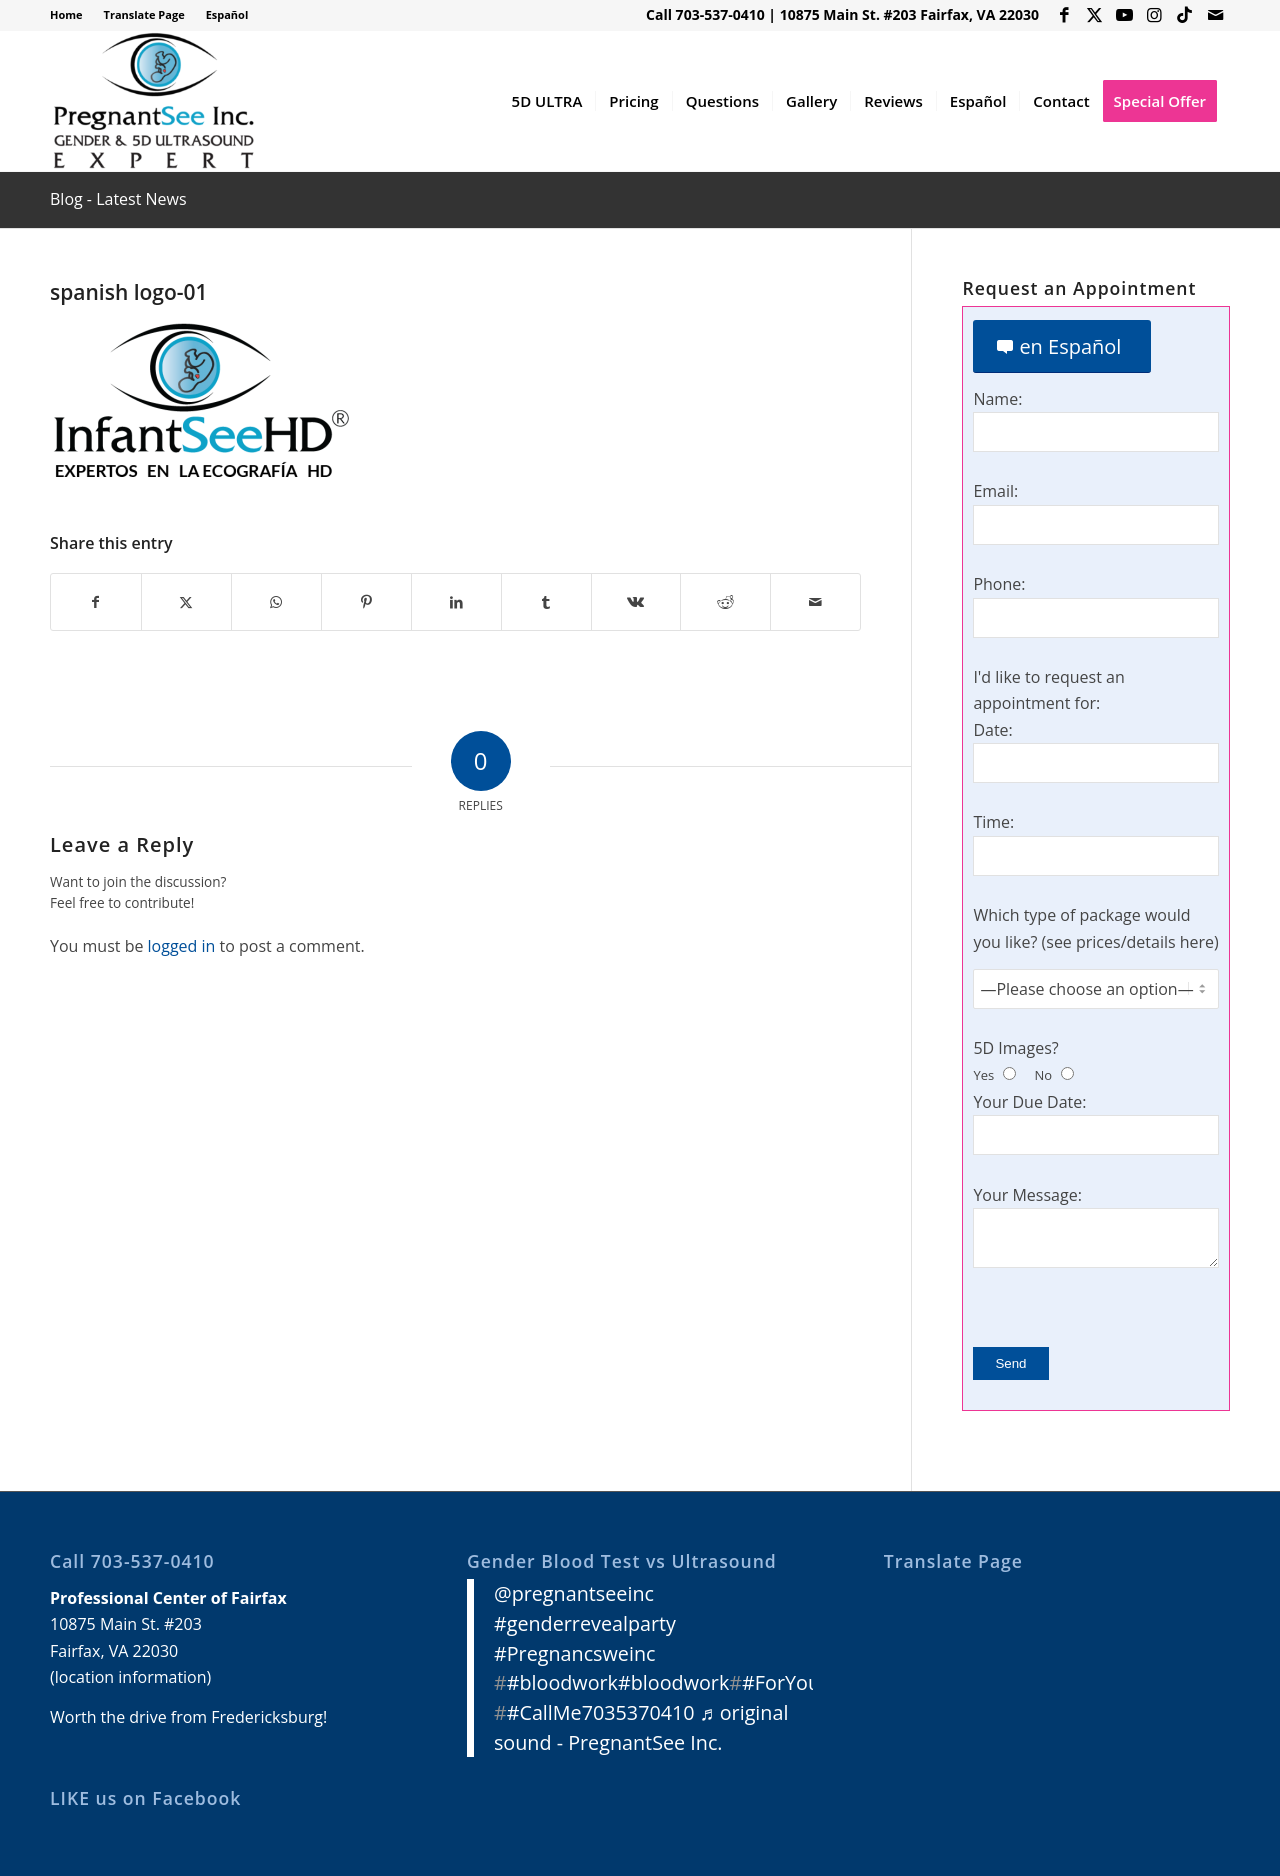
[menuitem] (72, 15)
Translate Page (144, 14)
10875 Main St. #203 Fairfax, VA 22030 (909, 14)
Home (66, 14)
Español (227, 14)
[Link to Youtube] (1124, 15)
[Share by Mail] (815, 602)
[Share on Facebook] (96, 602)
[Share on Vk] (636, 602)
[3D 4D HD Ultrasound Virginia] (152, 101)
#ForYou (781, 1682)
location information (131, 1677)
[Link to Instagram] (1154, 15)
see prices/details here (1130, 942)
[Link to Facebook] (1064, 15)
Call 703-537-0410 (705, 14)
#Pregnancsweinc (575, 1653)
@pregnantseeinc (574, 1593)
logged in (182, 946)
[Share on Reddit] (725, 602)
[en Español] (1062, 346)
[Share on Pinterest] (366, 602)
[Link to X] (1094, 15)
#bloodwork (562, 1682)
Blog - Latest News (118, 199)
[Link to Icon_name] (1184, 15)
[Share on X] (186, 602)
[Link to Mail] (1215, 15)
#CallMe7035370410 (601, 1712)
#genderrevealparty (585, 1623)
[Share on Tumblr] (546, 602)
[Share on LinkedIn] (456, 602)
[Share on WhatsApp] (276, 602)
